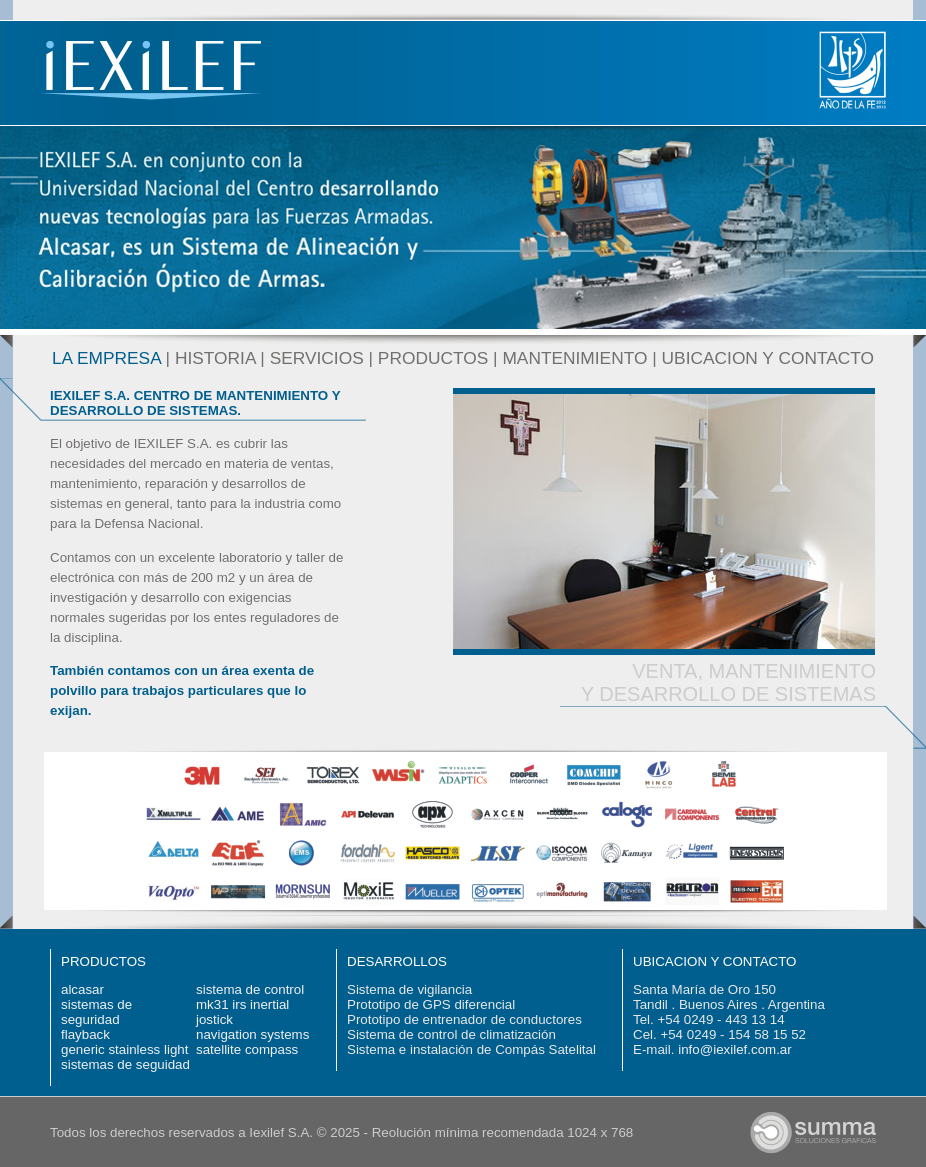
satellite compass (247, 1049)
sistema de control (250, 989)
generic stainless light (124, 1049)
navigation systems (252, 1034)
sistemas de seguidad (125, 1064)
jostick (214, 1019)
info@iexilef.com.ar (735, 1049)
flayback (85, 1034)
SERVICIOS (317, 358)
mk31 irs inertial (242, 1004)
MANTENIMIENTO (574, 358)
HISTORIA (215, 358)
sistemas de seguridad (96, 1012)
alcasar (82, 989)
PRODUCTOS (433, 358)
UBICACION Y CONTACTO (768, 358)
